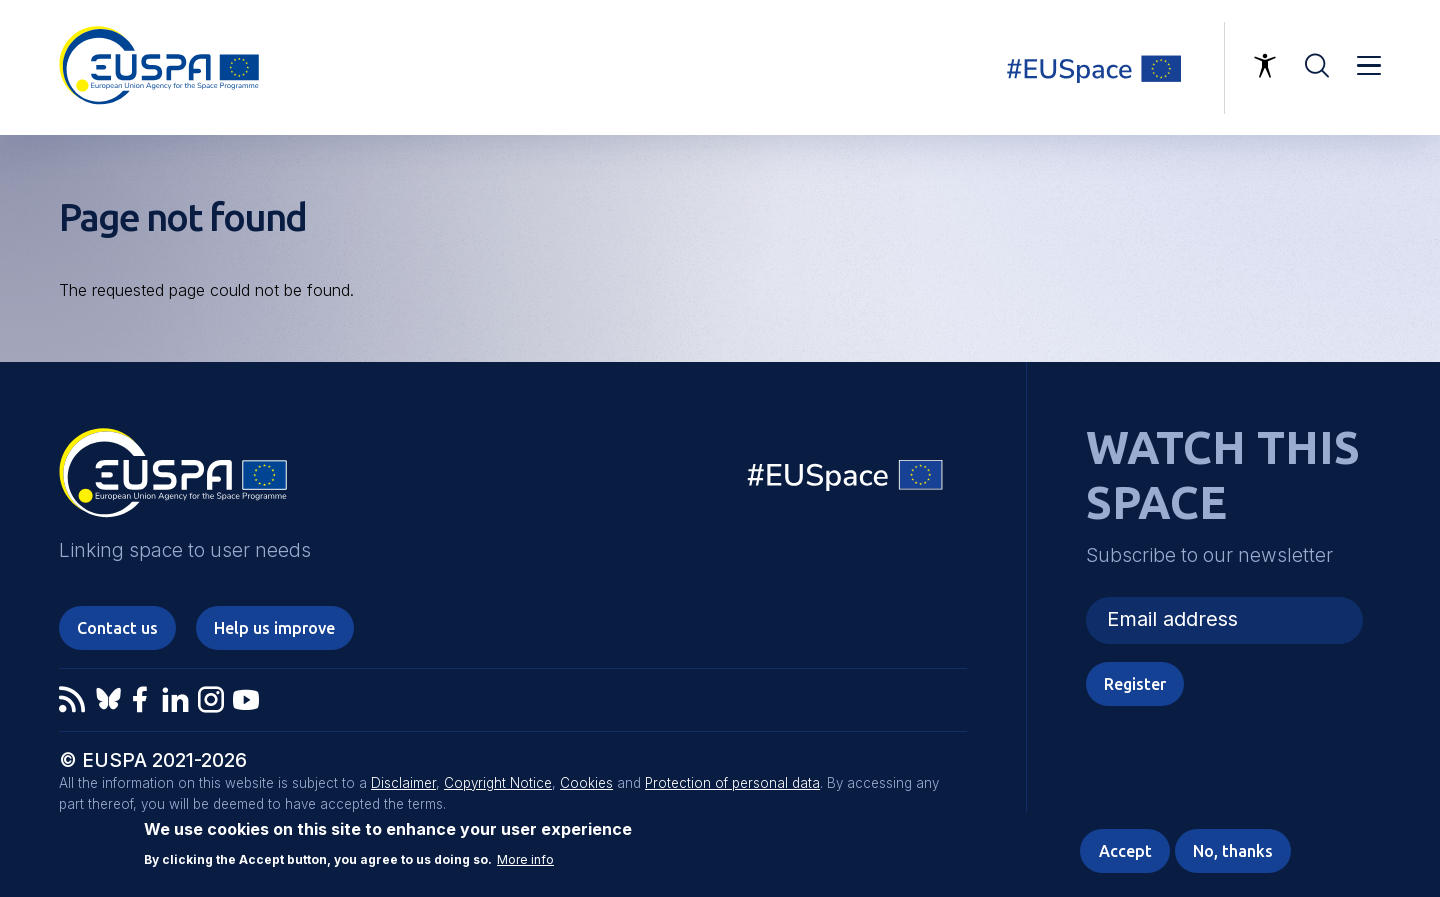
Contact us (117, 628)
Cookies (586, 783)
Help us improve (274, 628)
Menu (1369, 66)
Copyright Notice (498, 783)
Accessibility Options (1265, 66)
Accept (1125, 852)
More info (525, 860)
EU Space (846, 479)
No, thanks (1233, 852)
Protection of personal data (732, 783)
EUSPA (173, 480)
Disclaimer (403, 783)
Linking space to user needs (1106, 68)
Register (1135, 684)
